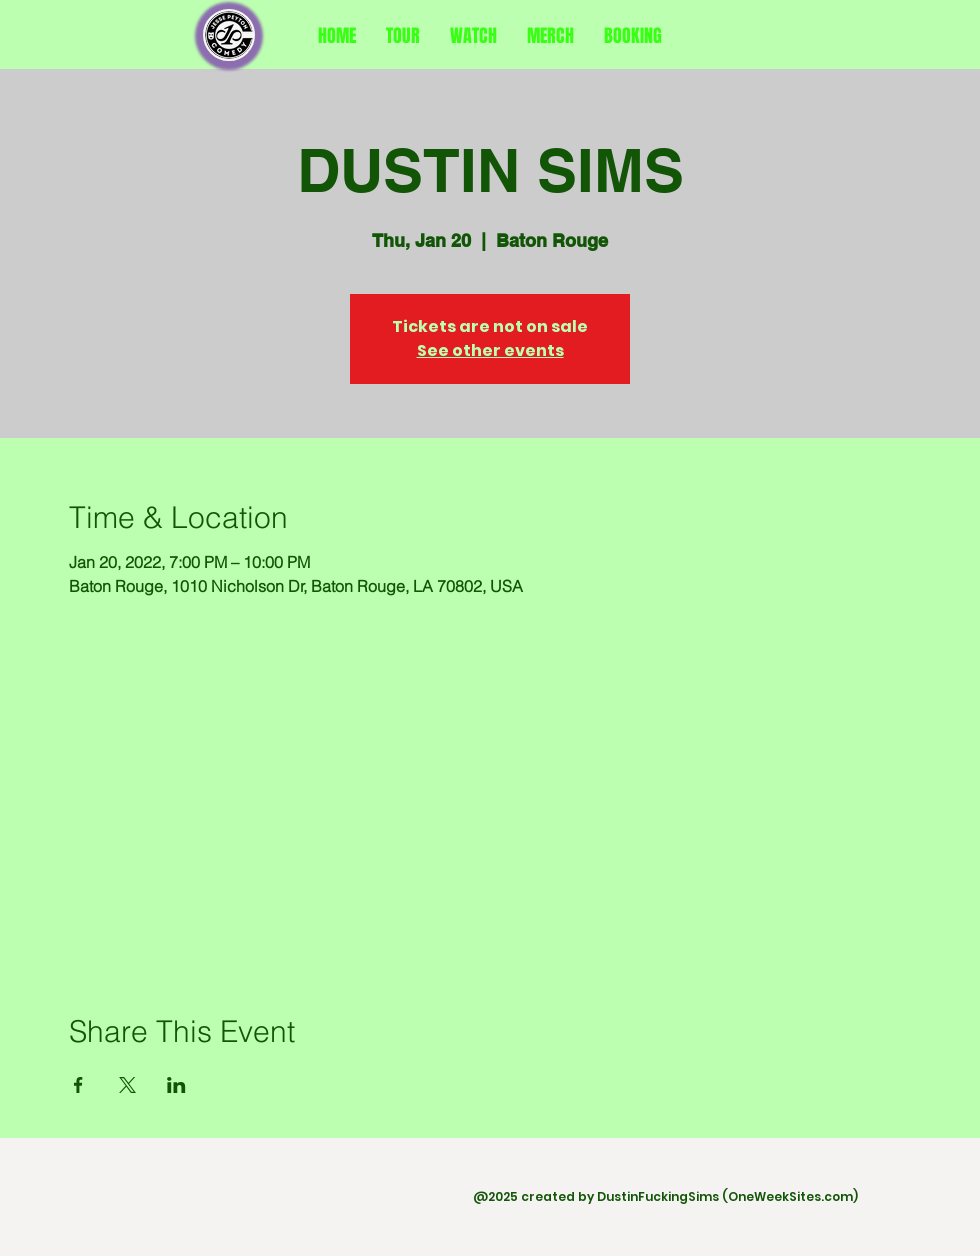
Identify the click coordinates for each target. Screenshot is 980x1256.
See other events (490, 350)
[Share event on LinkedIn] (176, 1085)
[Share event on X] (127, 1085)
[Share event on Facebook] (78, 1085)
